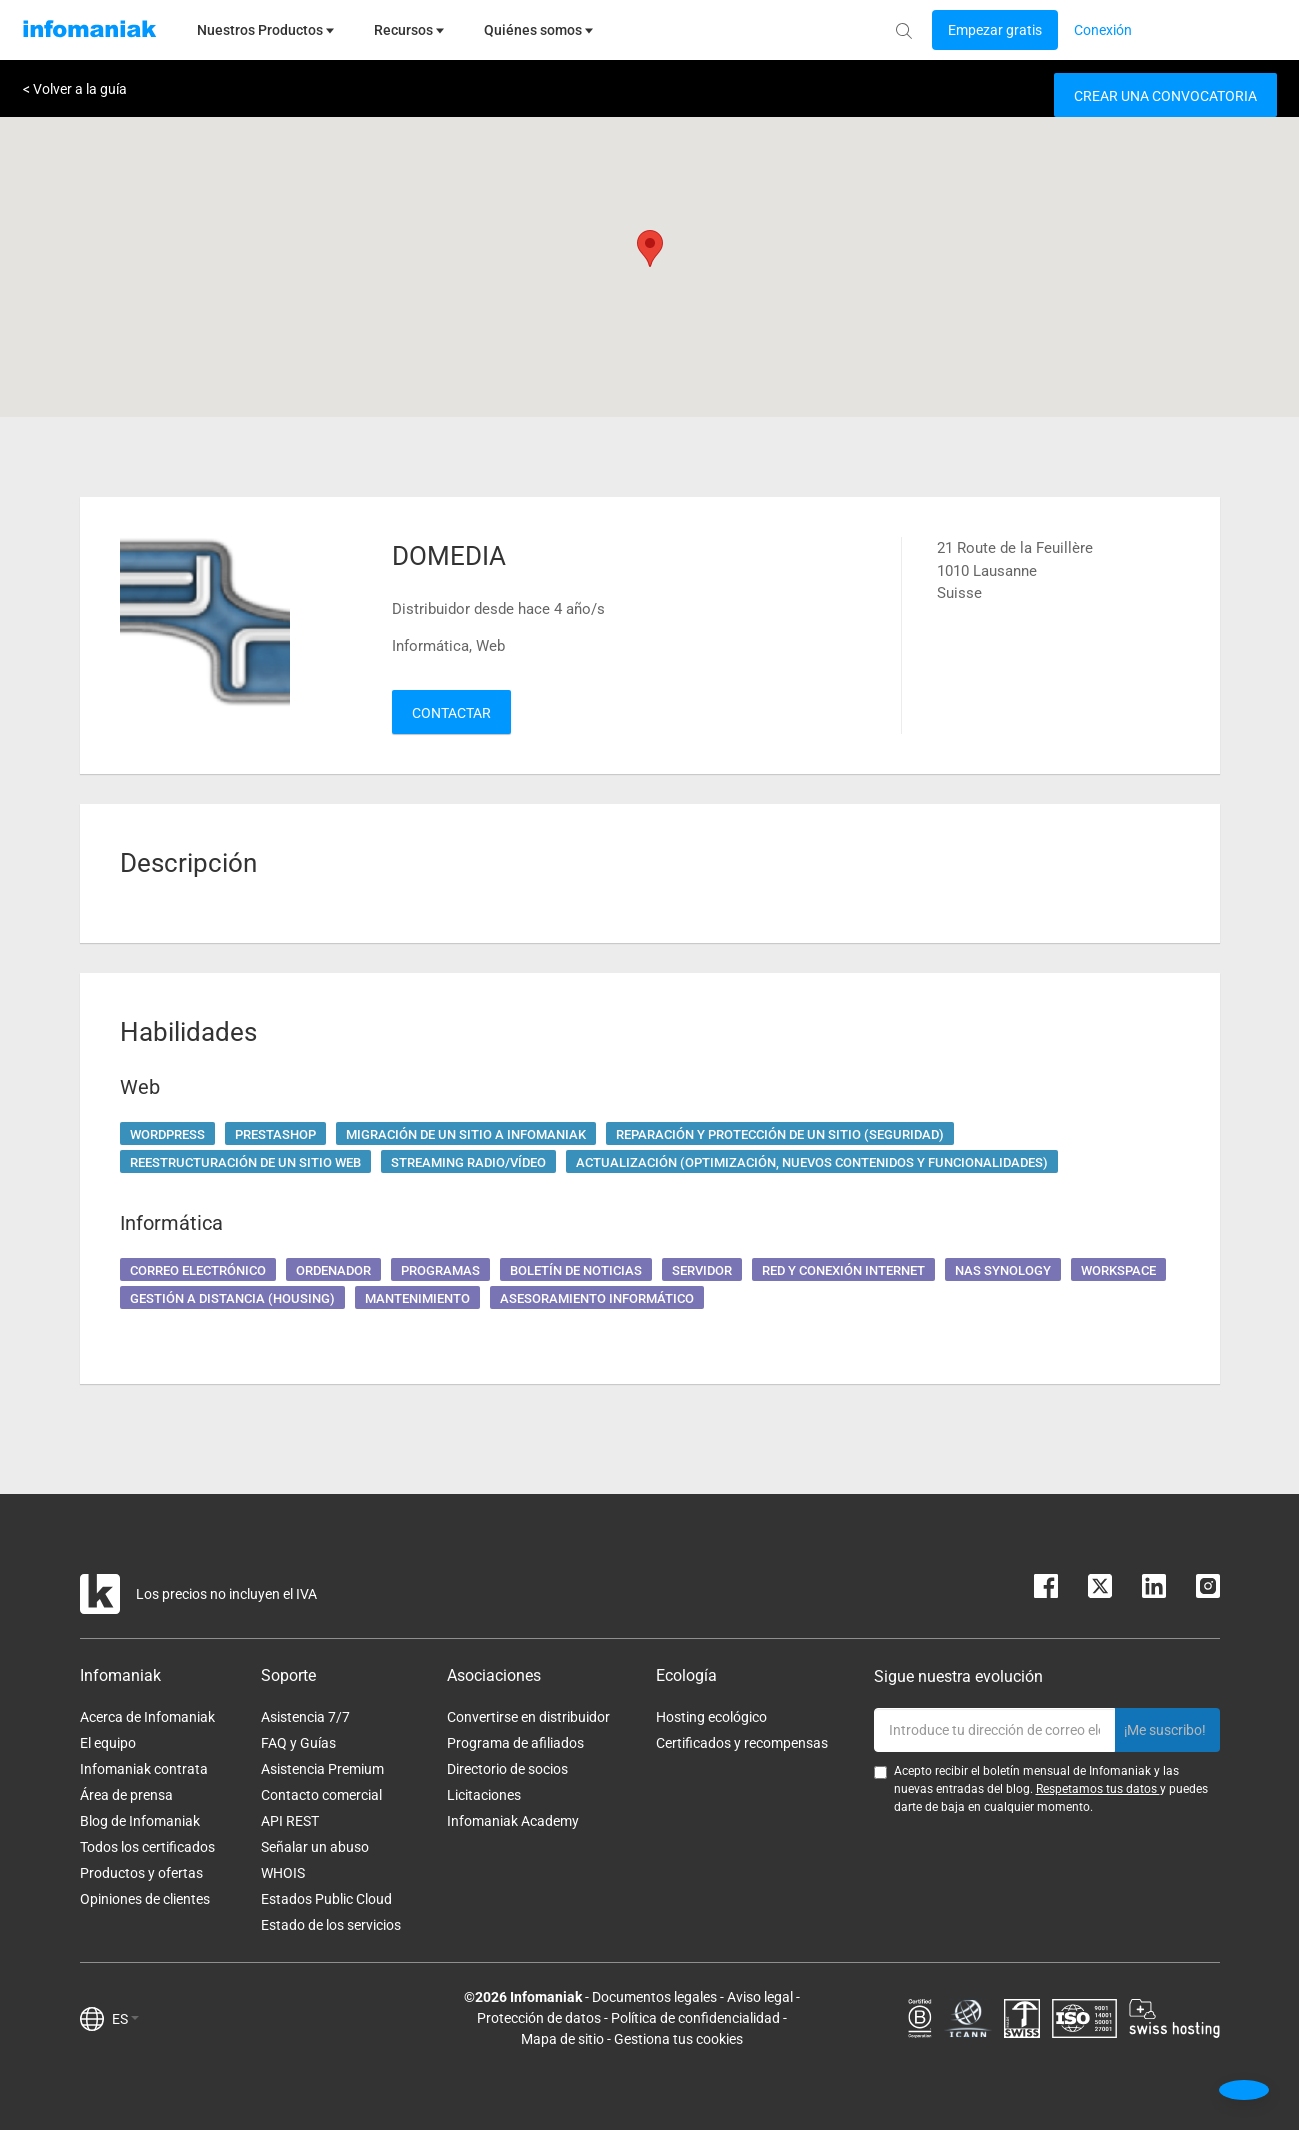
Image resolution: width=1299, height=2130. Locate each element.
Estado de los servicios (331, 1925)
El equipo (108, 1743)
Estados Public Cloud (326, 1899)
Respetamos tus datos (1098, 1789)
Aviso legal (760, 1997)
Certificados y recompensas (742, 1743)
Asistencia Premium (322, 1769)
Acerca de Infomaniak (147, 1717)
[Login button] (995, 30)
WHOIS (283, 1873)
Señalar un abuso (315, 1847)
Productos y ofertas (141, 1873)
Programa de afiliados (515, 1743)
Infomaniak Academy (513, 1821)
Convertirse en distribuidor (528, 1717)
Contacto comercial (321, 1795)
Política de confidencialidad (695, 2018)
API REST (290, 1821)
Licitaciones (484, 1795)
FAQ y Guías (298, 1743)
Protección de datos (539, 2018)
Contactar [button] (451, 713)
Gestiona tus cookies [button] (678, 2039)
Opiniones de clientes (145, 1899)
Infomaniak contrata (144, 1769)
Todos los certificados (147, 1847)
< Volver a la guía (75, 89)
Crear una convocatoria (1165, 96)
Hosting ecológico (711, 1717)
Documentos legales (654, 1997)
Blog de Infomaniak (140, 1821)
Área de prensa (126, 1795)
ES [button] (125, 2019)
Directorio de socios (507, 1769)
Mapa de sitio (562, 2039)
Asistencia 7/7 (305, 1717)
